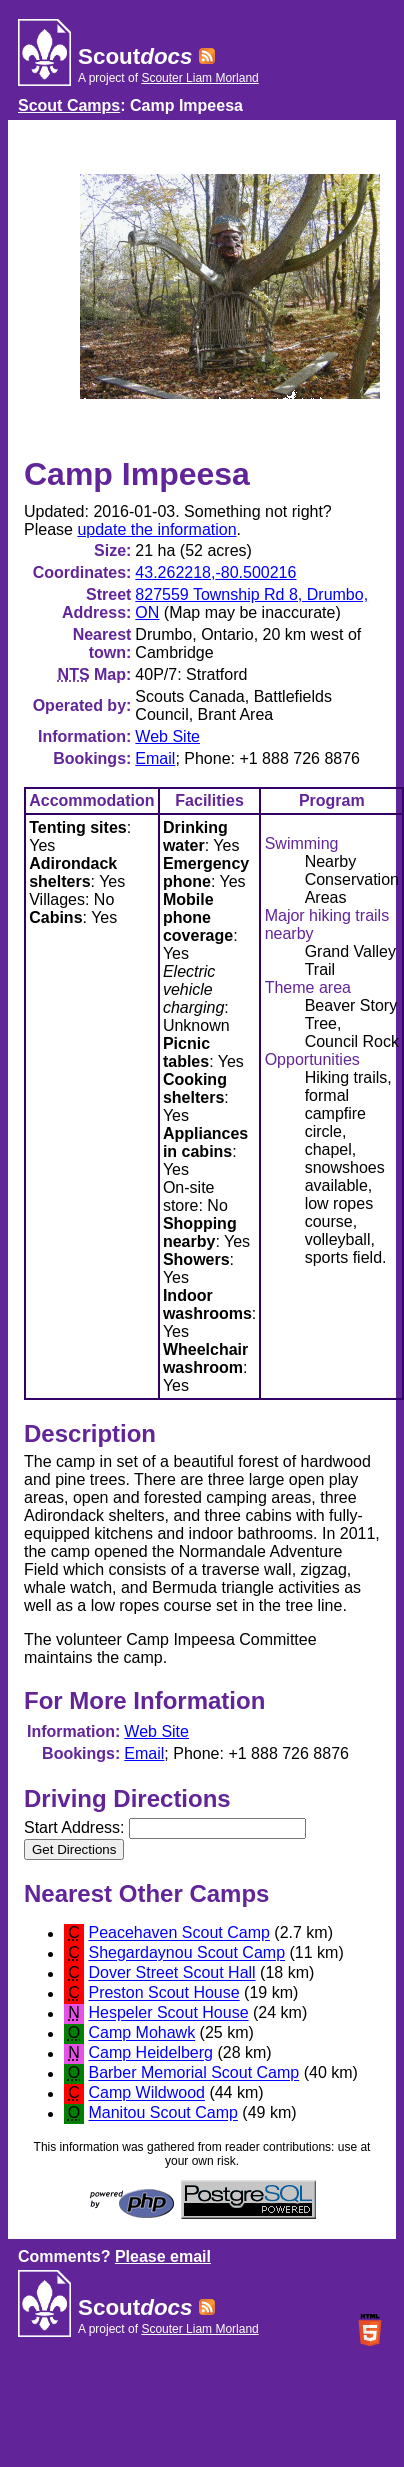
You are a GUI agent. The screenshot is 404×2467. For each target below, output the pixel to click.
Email (155, 758)
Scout (135, 56)
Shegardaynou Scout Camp (186, 1953)
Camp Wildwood (146, 2093)
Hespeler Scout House (168, 2013)
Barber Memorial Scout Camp (193, 2073)
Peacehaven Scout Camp (178, 1933)
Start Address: (165, 1827)
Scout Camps (69, 105)
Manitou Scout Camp (162, 2113)
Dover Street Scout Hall (171, 1973)
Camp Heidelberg (150, 2053)
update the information (156, 529)
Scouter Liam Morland (199, 78)
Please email (163, 2256)
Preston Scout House (163, 1993)
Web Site (167, 736)
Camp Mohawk (141, 2033)
